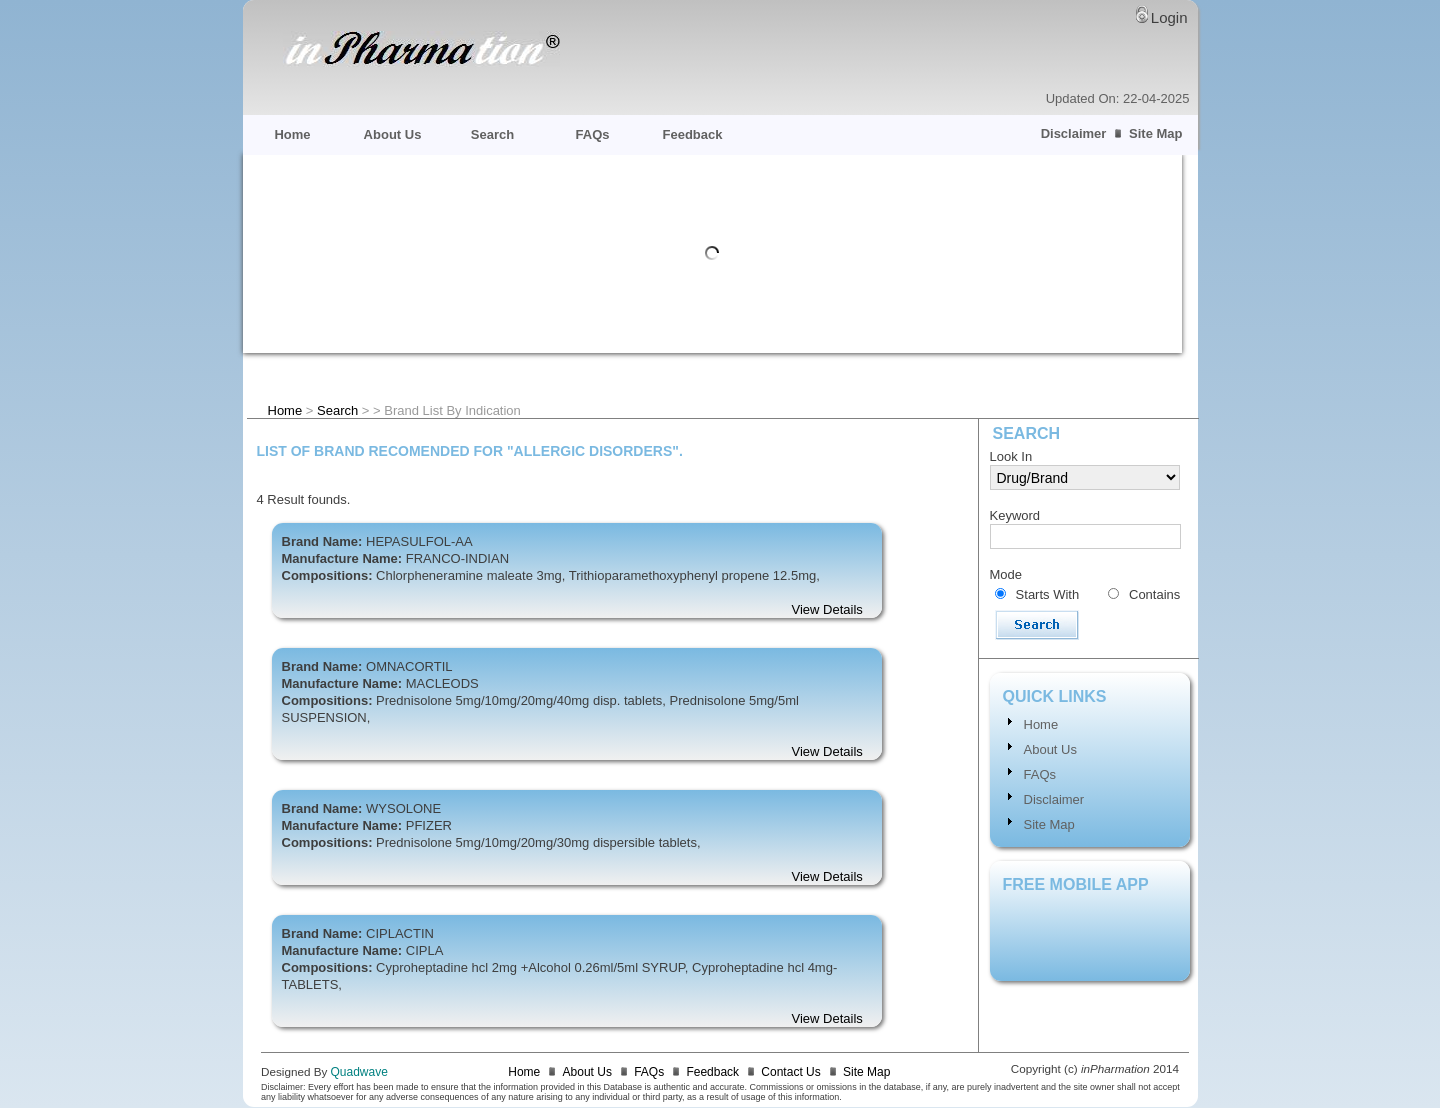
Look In (1011, 456)
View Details (827, 609)
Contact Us (790, 1072)
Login (1169, 17)
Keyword (1015, 515)
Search (492, 134)
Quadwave (359, 1072)
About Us (393, 134)
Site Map (1155, 133)
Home (292, 134)
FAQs (593, 134)
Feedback (693, 134)
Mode (1006, 574)
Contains (1154, 594)
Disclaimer (1074, 133)
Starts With (1048, 594)
